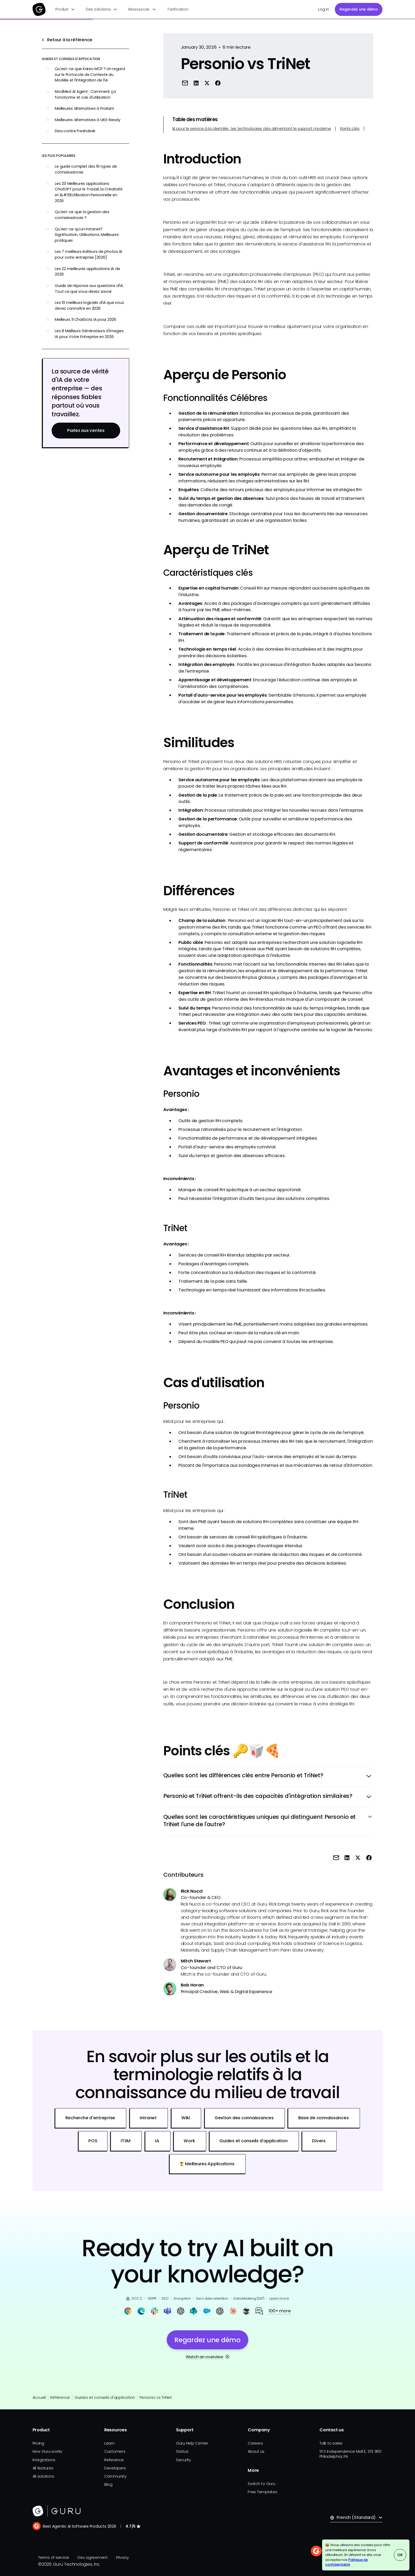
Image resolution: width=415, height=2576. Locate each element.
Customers (114, 2451)
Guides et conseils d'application (105, 2397)
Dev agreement (93, 2557)
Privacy (122, 2557)
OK (400, 2554)
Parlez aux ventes (86, 430)
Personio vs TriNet (155, 2397)
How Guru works (47, 2451)
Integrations (44, 2460)
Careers (255, 2443)
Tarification (177, 9)
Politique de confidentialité (346, 2562)
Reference (114, 2460)
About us (256, 2451)
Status (182, 2451)
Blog (108, 2484)
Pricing (38, 2443)
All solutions (43, 2476)
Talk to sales (330, 2443)
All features (43, 2468)
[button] (65, 9)
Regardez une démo (359, 9)
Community (115, 2476)
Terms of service (53, 2557)
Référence (60, 2397)
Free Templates (262, 2492)
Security (183, 2460)
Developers (115, 2468)
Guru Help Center (192, 2443)
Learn (109, 2443)
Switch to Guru (261, 2483)
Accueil (39, 2397)
